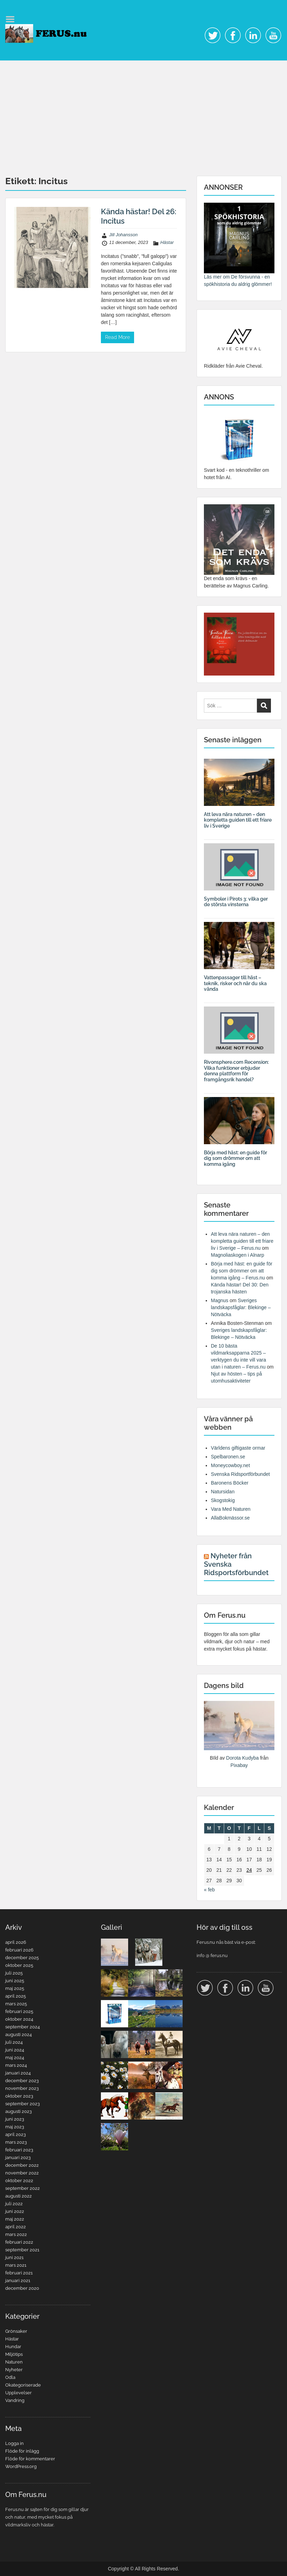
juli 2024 (14, 2042)
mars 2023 (16, 2142)
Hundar (13, 2346)
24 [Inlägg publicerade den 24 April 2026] (249, 1870)
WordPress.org (21, 2466)
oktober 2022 (19, 2180)
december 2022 (22, 2165)
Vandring (14, 2400)
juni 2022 (14, 2211)
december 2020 (22, 2288)
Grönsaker (16, 2331)
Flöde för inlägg (22, 2451)
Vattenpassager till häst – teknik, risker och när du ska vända (235, 983)
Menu (12, 19)
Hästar (167, 242)
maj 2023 (14, 2126)
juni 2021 (14, 2257)
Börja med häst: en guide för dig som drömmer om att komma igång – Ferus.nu (241, 1270)
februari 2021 (19, 2272)
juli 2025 (14, 1973)
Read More (117, 337)
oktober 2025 (19, 1965)
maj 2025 (14, 1988)
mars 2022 (16, 2234)
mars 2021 (16, 2265)
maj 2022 (14, 2219)
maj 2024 (14, 2057)
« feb (209, 1889)
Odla (10, 2377)
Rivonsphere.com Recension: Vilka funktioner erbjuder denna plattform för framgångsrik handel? (236, 1070)
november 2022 (22, 2172)
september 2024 (22, 2026)
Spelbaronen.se (228, 1456)
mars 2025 (16, 2003)
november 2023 (22, 2088)
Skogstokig (223, 1500)
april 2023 (15, 2134)
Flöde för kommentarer (30, 2458)
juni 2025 (14, 1980)
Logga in (14, 2443)
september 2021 (22, 2249)
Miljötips (14, 2354)
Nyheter (14, 2369)
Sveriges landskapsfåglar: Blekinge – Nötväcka (241, 1307)
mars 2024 (16, 2065)
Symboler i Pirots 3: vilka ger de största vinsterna (236, 902)
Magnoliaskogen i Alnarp (237, 1255)
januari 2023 (18, 2157)
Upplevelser (18, 2392)
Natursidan (223, 1491)
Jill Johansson (123, 234)
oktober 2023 (19, 2096)
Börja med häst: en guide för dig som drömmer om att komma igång (235, 1158)
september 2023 (22, 2103)
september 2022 (22, 2188)
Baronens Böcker (229, 1483)
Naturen (14, 2362)
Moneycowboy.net (230, 1465)
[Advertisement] (143, 113)
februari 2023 (19, 2149)
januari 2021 (17, 2280)
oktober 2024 (19, 2019)
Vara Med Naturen (230, 1509)
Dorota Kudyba (242, 1758)
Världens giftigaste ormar (238, 1448)
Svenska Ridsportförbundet (240, 1474)
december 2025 (22, 1957)
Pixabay (239, 1765)
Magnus (219, 1300)
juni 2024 (14, 2049)
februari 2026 (19, 1950)
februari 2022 (19, 2242)
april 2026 (15, 1942)
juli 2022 (14, 2203)
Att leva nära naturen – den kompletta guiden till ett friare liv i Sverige (238, 820)
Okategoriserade (23, 2385)
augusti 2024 (18, 2034)
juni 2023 (14, 2119)
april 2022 (15, 2226)
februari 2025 (19, 2011)
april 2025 (15, 1996)
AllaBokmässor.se (230, 1518)
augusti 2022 (18, 2196)
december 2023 (22, 2080)
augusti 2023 (18, 2111)
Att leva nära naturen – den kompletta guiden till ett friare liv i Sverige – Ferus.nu (242, 1241)
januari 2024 (18, 2073)
